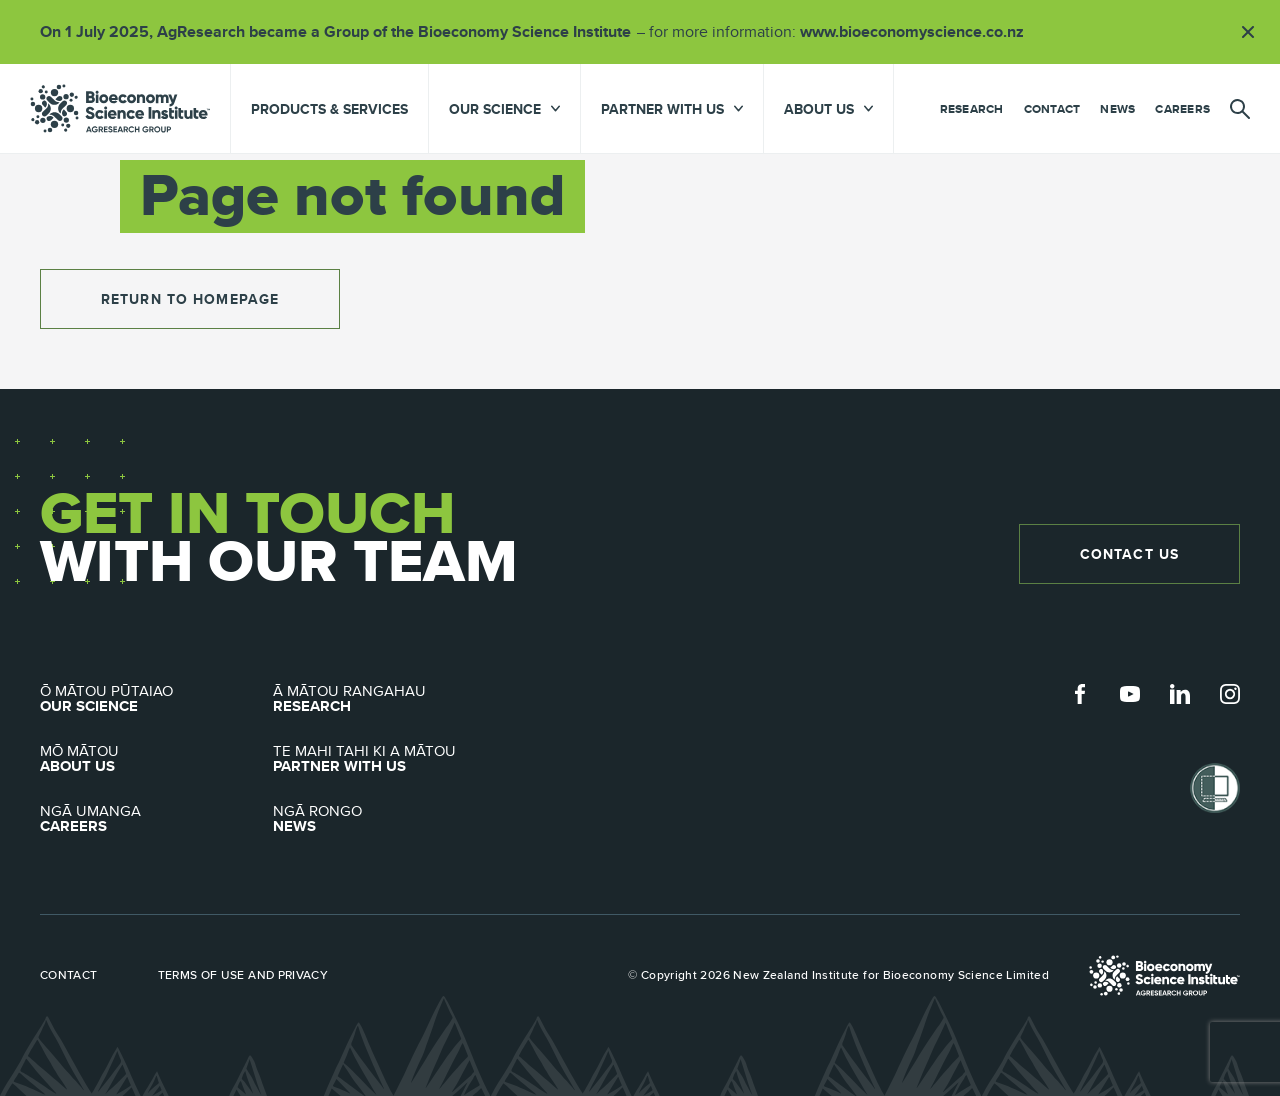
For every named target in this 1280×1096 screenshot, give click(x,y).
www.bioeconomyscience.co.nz (919, 31)
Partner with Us (389, 759)
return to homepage (190, 299)
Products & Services (329, 109)
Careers (1182, 109)
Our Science (156, 699)
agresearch (120, 108)
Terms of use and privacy (243, 975)
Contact (1052, 109)
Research (972, 109)
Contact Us (1129, 554)
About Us (156, 759)
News (1117, 109)
